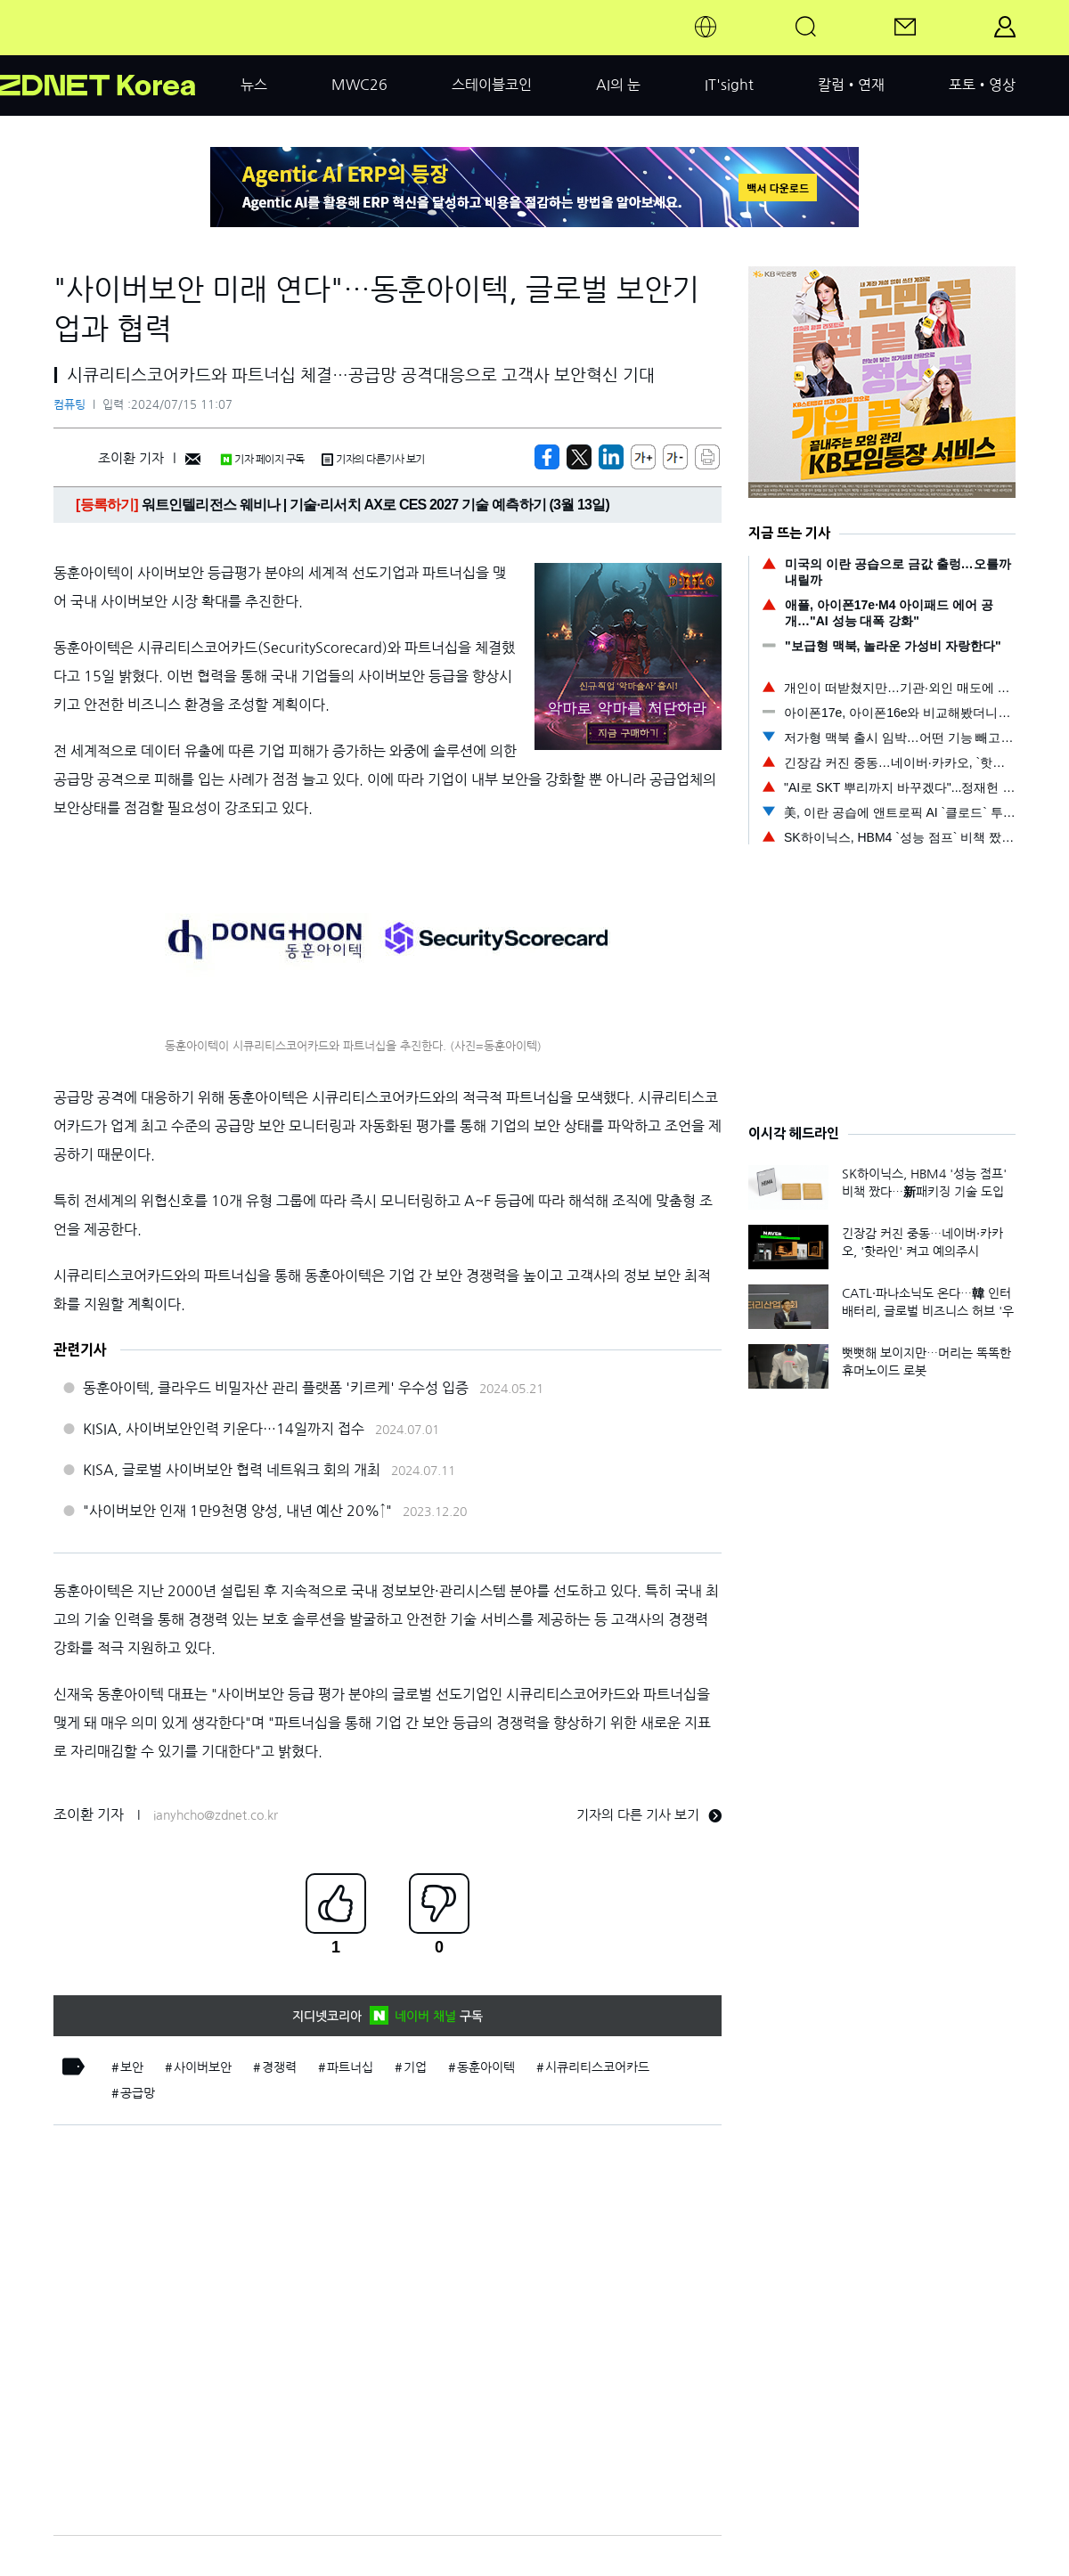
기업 (415, 2067)
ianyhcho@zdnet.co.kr (215, 1815)
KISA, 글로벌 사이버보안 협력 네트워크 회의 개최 (231, 1470)
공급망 (137, 2093)
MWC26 (359, 84)
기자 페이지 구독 (262, 459)
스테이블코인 (492, 84)
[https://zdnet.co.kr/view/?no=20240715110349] (546, 456)
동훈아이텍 (486, 2067)
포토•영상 (982, 84)
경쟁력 (279, 2067)
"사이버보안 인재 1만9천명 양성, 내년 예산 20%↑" (237, 1511)
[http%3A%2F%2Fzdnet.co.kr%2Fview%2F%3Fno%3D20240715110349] (611, 456)
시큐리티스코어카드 (597, 2067)
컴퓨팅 (69, 405)
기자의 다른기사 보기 (373, 459)
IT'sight (729, 84)
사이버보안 (203, 2067)
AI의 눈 (618, 84)
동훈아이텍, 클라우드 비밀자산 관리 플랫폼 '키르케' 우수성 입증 (276, 1388)
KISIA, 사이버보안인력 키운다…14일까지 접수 (223, 1429)
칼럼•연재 (851, 84)
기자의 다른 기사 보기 (649, 1815)
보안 (131, 2067)
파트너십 (350, 2067)
